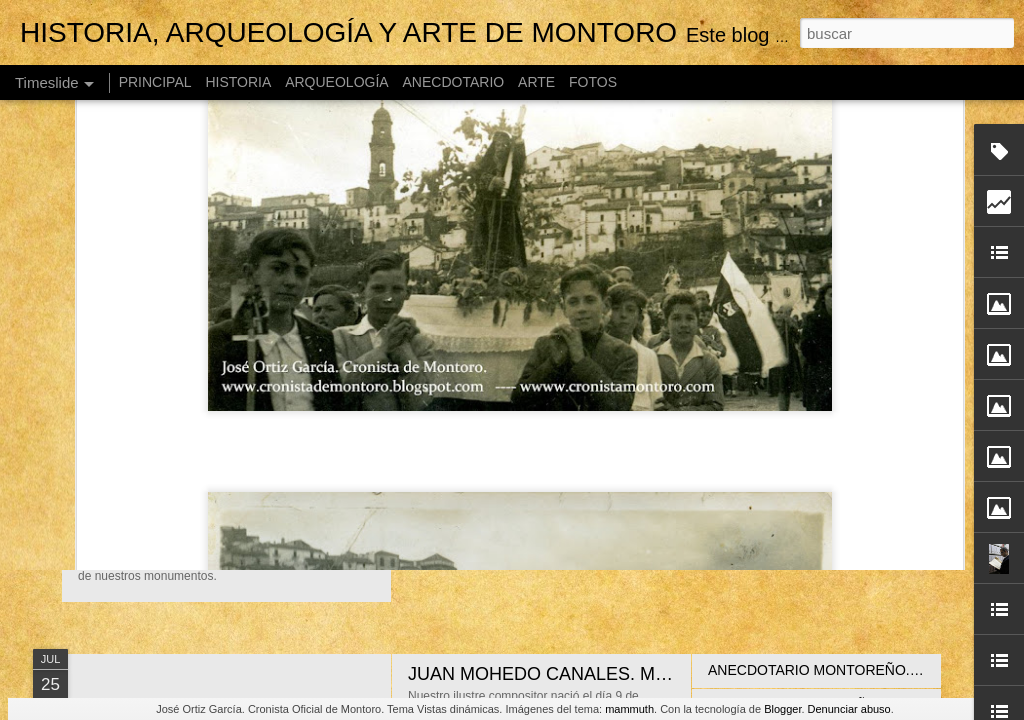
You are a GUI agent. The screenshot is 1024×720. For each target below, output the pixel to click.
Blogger (782, 709)
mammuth (629, 709)
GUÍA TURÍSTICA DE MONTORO (258, 464)
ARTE (536, 82)
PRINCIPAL (155, 82)
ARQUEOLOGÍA (336, 82)
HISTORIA (238, 82)
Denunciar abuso (849, 709)
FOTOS (593, 82)
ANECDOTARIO (454, 82)
